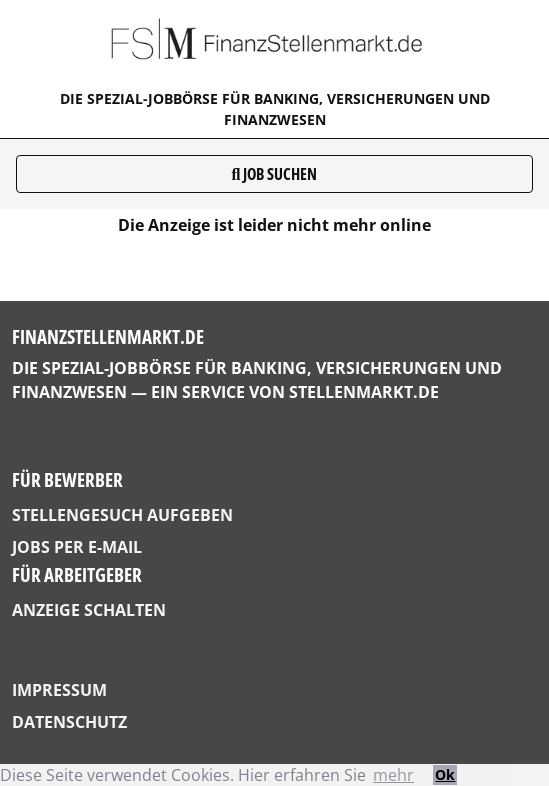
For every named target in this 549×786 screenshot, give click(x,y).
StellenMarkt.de (364, 392)
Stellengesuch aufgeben (122, 515)
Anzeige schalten (89, 610)
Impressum (59, 690)
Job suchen (275, 174)
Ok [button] (445, 774)
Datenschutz (69, 722)
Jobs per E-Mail (77, 547)
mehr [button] (393, 775)
